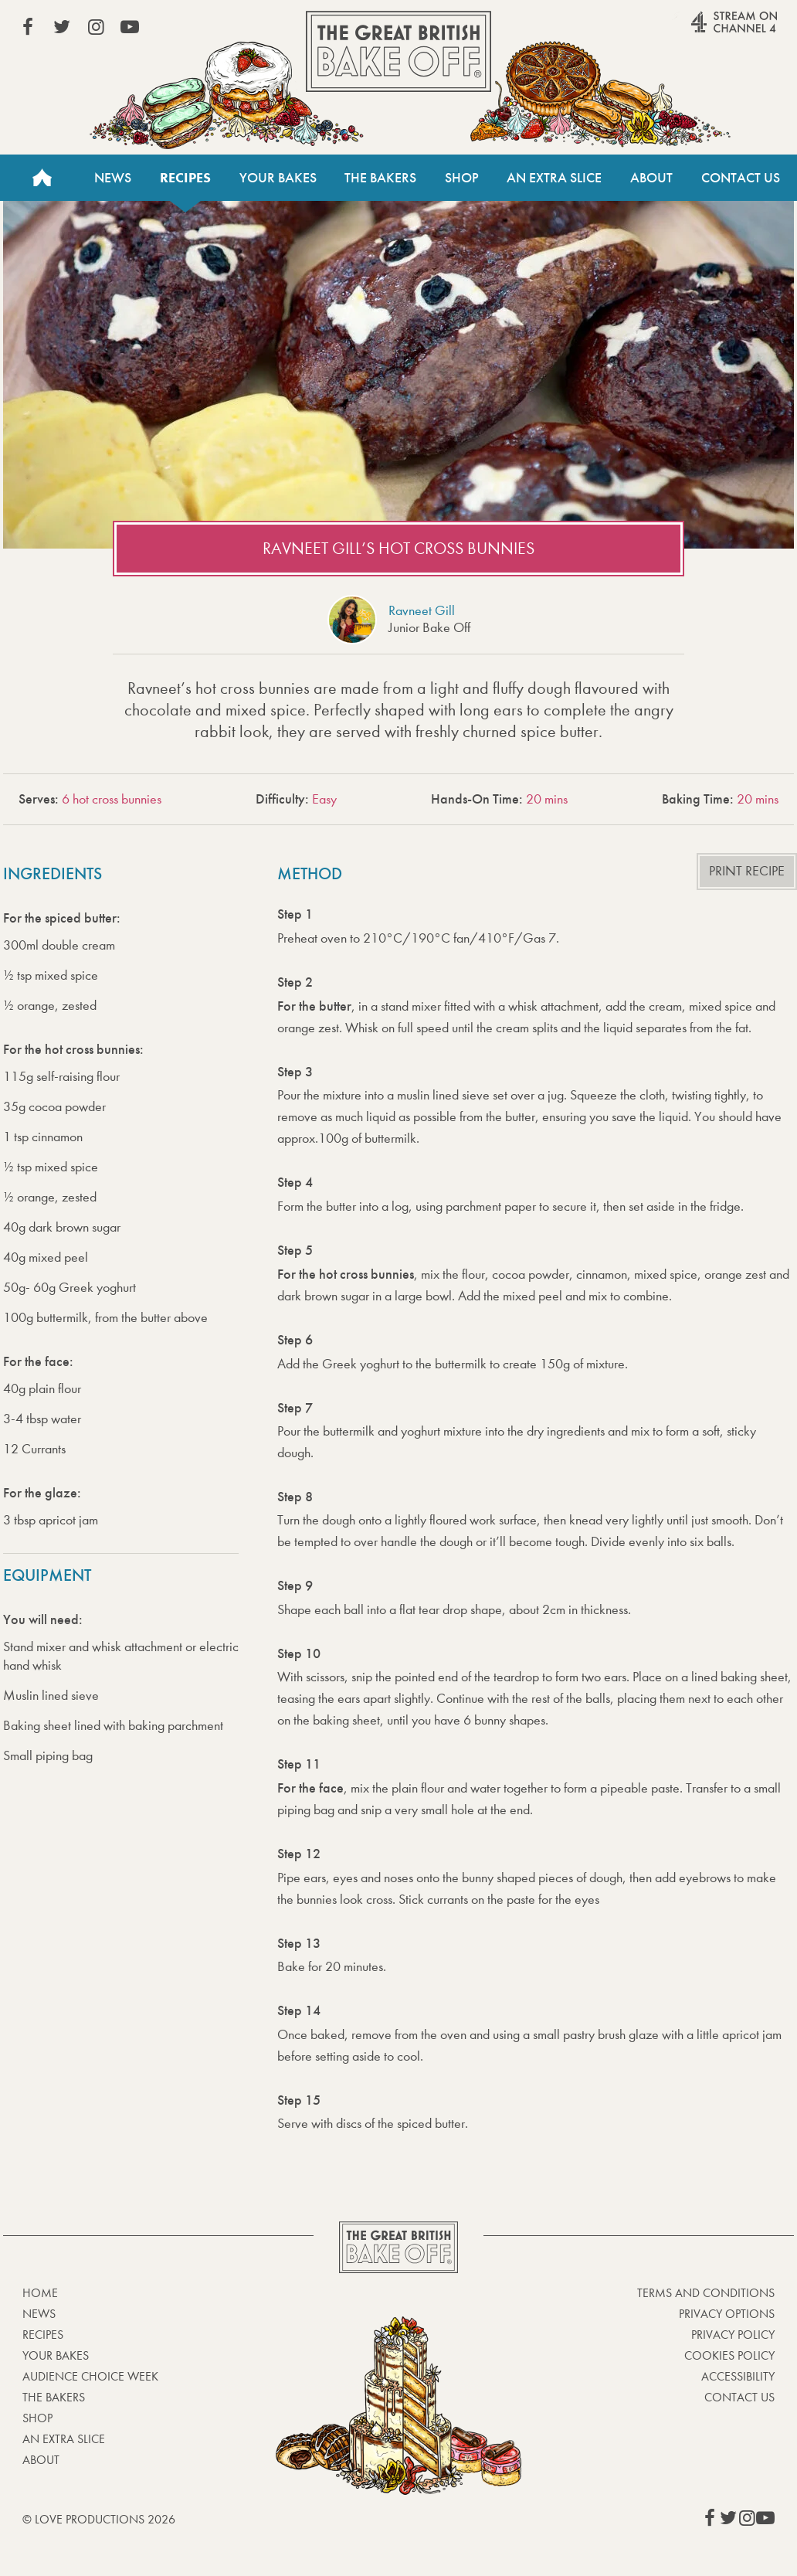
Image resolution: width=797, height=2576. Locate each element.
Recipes (185, 177)
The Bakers (380, 177)
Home (41, 178)
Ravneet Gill (421, 611)
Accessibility (738, 2376)
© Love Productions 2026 (98, 2519)
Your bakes (55, 2355)
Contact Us (740, 177)
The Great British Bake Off (398, 51)
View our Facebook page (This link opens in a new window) (28, 27)
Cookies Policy (729, 2355)
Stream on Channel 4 (704, 30)
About (651, 177)
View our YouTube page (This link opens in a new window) (129, 27)
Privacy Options (727, 2313)
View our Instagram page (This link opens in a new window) (95, 27)
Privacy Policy (733, 2334)
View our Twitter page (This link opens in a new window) (62, 27)
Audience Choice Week (90, 2376)
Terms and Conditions (706, 2292)
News (112, 177)
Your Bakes (278, 177)
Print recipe (747, 871)
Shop (462, 177)
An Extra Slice (554, 177)
